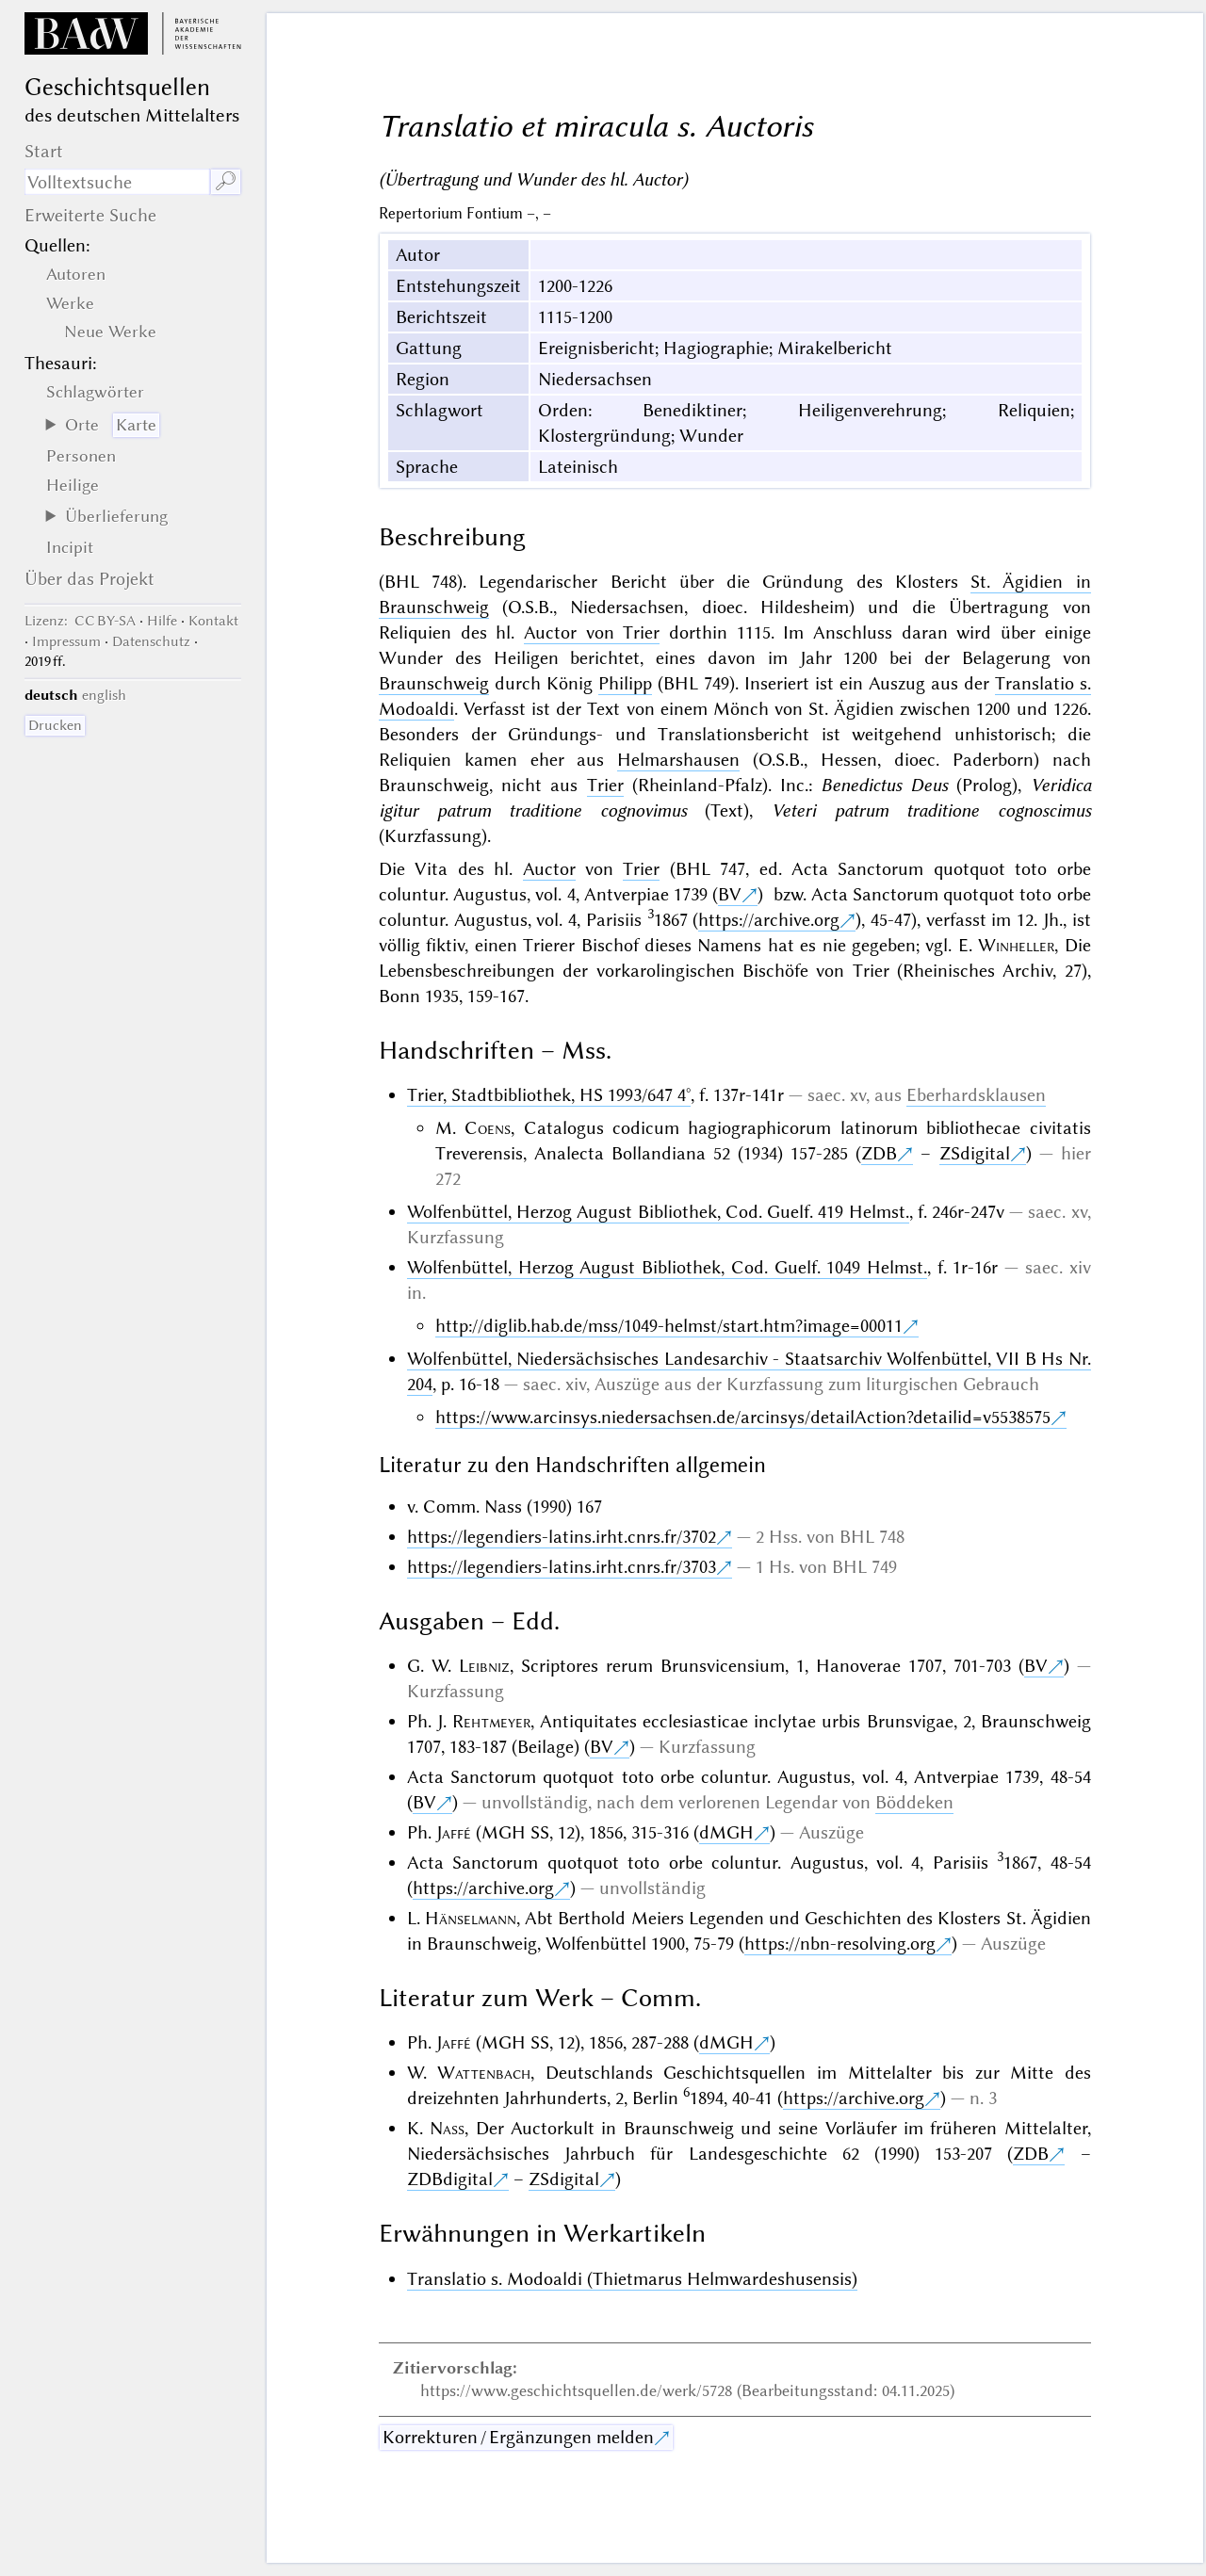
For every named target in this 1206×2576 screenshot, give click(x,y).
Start (43, 151)
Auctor (549, 869)
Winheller (1016, 945)
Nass (447, 2128)
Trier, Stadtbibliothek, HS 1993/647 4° (549, 1095)
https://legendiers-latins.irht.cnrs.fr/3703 (561, 1567)
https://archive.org (768, 920)
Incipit (69, 547)
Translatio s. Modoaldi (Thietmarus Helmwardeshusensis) (632, 2279)
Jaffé (453, 1832)
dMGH (726, 1832)
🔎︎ (225, 181)
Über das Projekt (89, 579)
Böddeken (914, 1802)
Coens (487, 1128)
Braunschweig (434, 683)
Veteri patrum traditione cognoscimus (931, 810)
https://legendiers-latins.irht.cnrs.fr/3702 (561, 1536)
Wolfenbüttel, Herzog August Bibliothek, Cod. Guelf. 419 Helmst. (658, 1212)
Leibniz (484, 1666)
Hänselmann (470, 1918)
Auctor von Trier (592, 632)
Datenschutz (151, 641)
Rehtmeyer (491, 1721)
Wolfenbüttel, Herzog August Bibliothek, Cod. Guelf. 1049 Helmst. (667, 1267)
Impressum (66, 641)
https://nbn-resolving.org (840, 1943)
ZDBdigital (450, 2179)
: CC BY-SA (80, 620)
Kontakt (213, 620)
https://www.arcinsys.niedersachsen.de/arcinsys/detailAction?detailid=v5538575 (743, 1417)
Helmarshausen (678, 759)
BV (730, 894)
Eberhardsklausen (976, 1095)
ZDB (879, 1153)
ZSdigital (974, 1153)
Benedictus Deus (884, 785)
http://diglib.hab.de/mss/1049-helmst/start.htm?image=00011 (669, 1326)
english (104, 695)
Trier (605, 785)
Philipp (625, 683)
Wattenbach (483, 2072)
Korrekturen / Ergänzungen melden (518, 2437)
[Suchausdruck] (117, 182)
